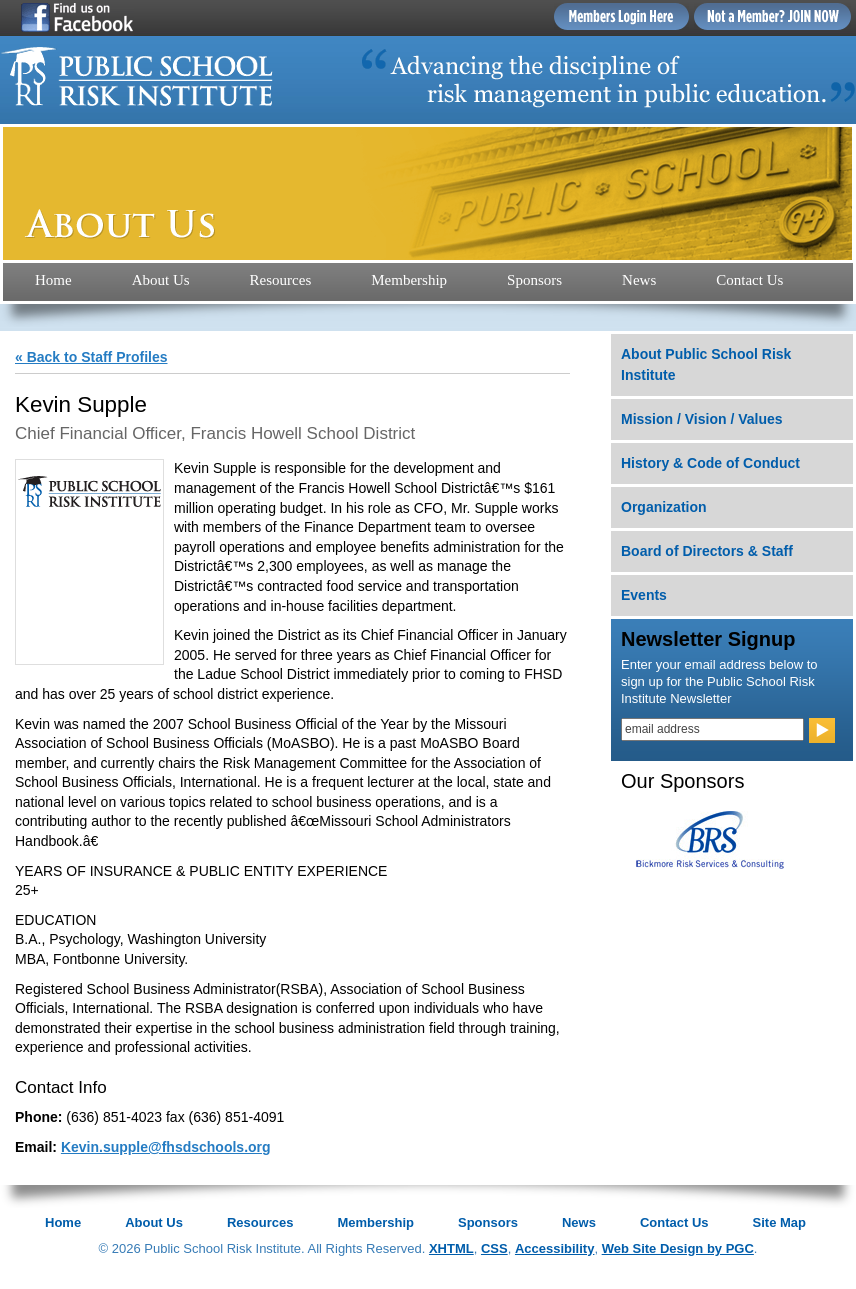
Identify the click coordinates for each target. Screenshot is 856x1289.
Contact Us (749, 280)
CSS (494, 1248)
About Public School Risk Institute (706, 364)
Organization (664, 507)
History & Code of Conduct (710, 463)
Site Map (779, 1222)
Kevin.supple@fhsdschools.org (166, 1147)
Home (53, 280)
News (639, 280)
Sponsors (534, 280)
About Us (161, 280)
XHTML (451, 1248)
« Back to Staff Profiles (91, 357)
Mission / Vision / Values (702, 419)
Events (644, 595)
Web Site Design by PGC (678, 1248)
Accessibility (555, 1248)
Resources (281, 280)
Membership (409, 280)
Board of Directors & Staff (707, 551)
